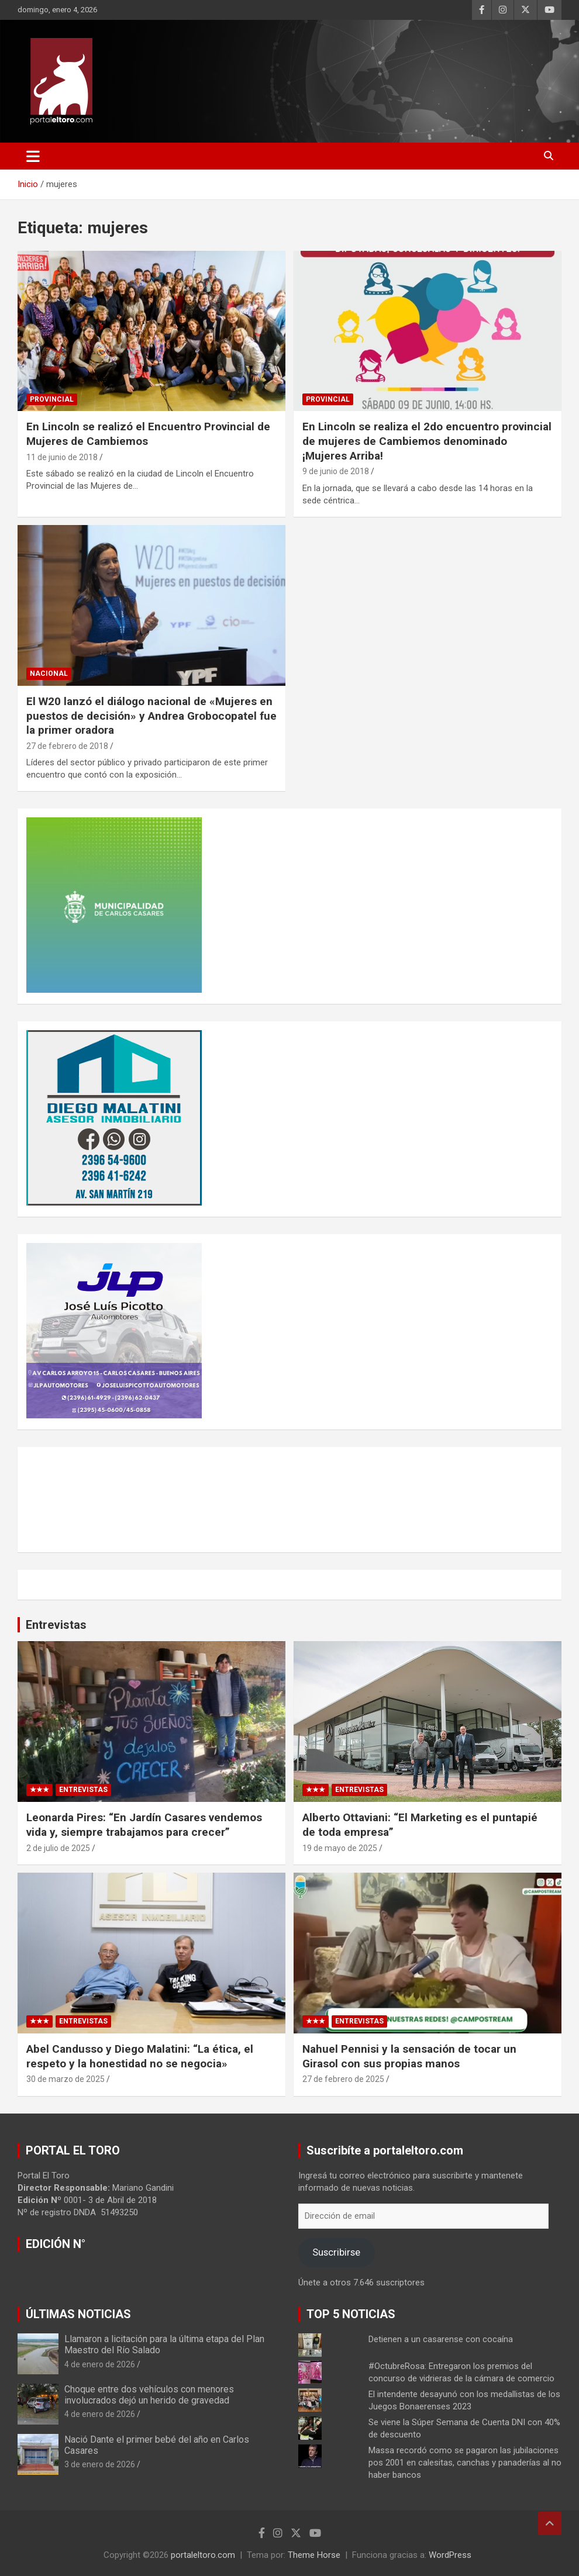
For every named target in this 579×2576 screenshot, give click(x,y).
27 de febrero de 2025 (343, 2079)
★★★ (39, 1790)
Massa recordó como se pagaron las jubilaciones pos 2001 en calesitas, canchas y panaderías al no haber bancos (464, 2462)
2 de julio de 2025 (58, 1848)
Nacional (49, 673)
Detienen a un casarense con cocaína (440, 2339)
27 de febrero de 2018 (67, 746)
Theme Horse (314, 2555)
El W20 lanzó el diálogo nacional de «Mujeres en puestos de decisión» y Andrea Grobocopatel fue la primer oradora (151, 716)
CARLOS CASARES (289, 1499)
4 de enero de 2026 (99, 2364)
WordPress (450, 2555)
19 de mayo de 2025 (339, 1848)
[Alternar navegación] (33, 156)
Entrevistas (56, 1625)
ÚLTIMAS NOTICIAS (78, 2314)
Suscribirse (336, 2252)
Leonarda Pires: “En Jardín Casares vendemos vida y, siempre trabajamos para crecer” (144, 1825)
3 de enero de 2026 (99, 2464)
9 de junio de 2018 (335, 471)
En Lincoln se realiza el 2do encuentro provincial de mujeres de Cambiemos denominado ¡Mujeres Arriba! (427, 441)
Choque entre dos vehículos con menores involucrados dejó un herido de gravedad (149, 2395)
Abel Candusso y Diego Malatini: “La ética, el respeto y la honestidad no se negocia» (139, 2056)
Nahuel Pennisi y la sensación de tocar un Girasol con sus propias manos (409, 2056)
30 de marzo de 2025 (65, 2079)
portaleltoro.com (203, 2555)
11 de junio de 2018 (62, 457)
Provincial (52, 399)
